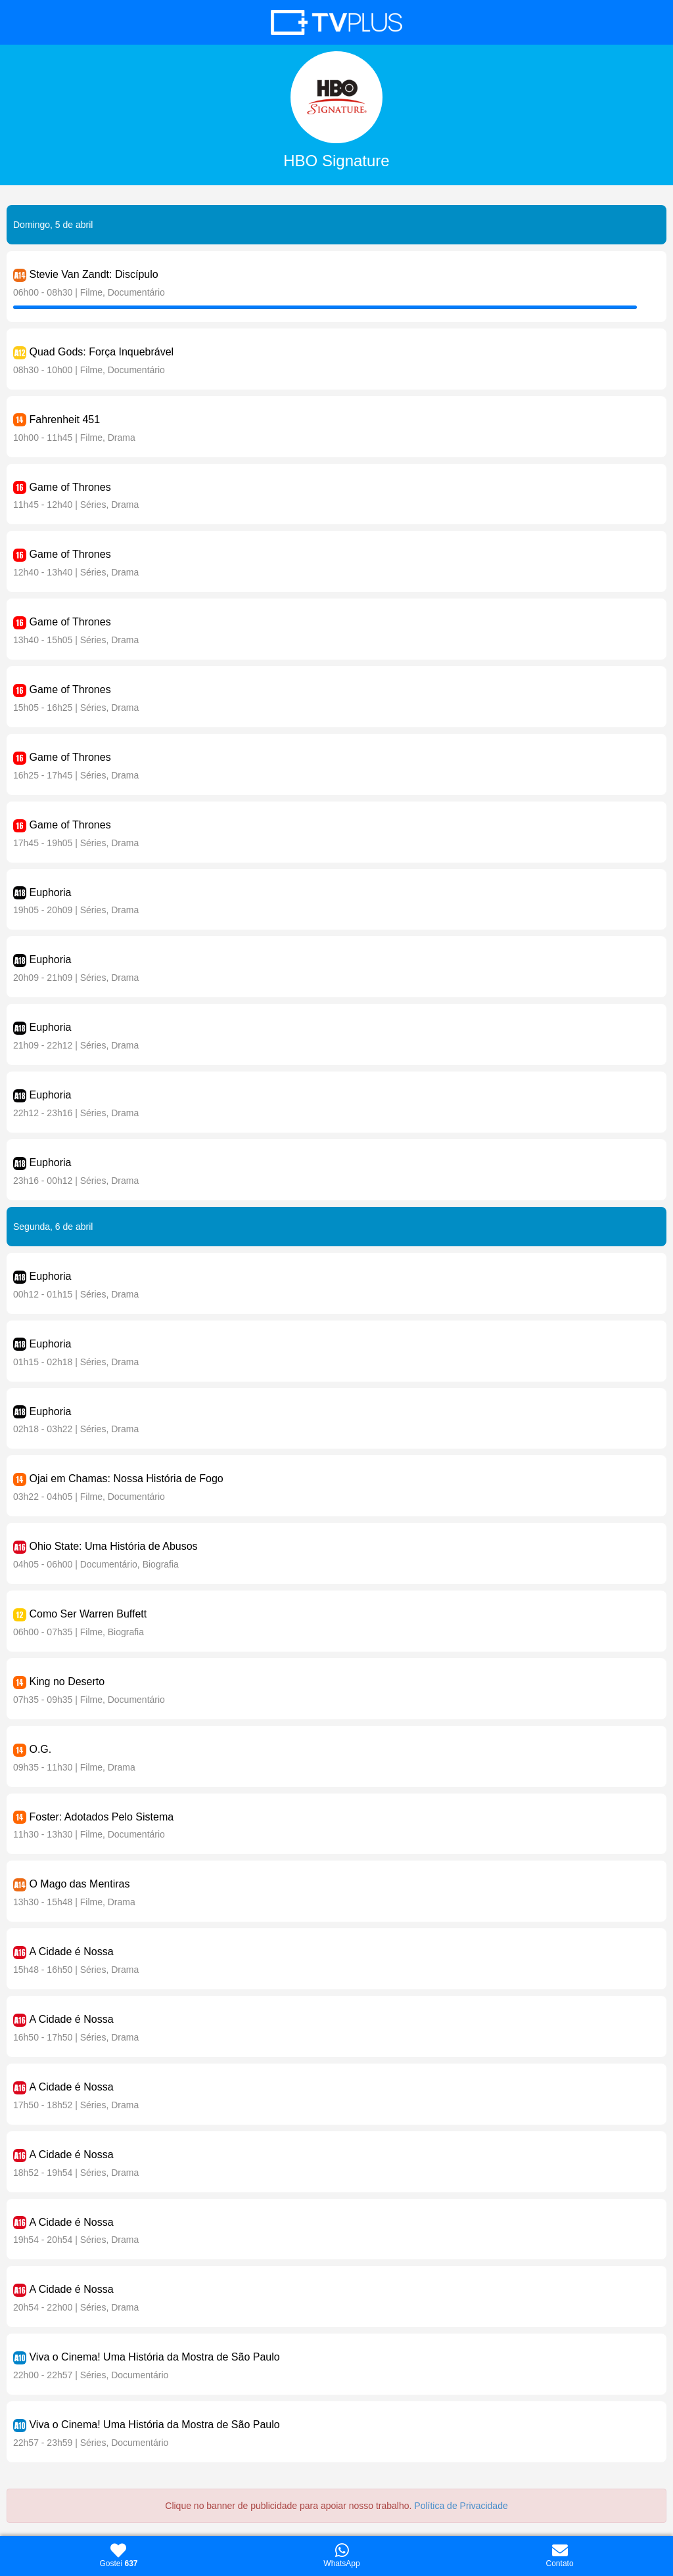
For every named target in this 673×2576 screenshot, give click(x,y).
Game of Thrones (69, 487)
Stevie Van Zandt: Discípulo (93, 274)
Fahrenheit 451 (64, 419)
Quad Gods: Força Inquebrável (101, 351)
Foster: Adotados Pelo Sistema (101, 1816)
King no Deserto (66, 1681)
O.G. (40, 1749)
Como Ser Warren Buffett (88, 1613)
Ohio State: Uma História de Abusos (113, 1546)
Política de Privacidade (460, 2505)
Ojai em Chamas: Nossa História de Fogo (126, 1478)
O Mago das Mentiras (79, 1883)
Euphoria (50, 892)
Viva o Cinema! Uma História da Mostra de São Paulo (154, 2356)
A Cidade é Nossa (71, 1951)
